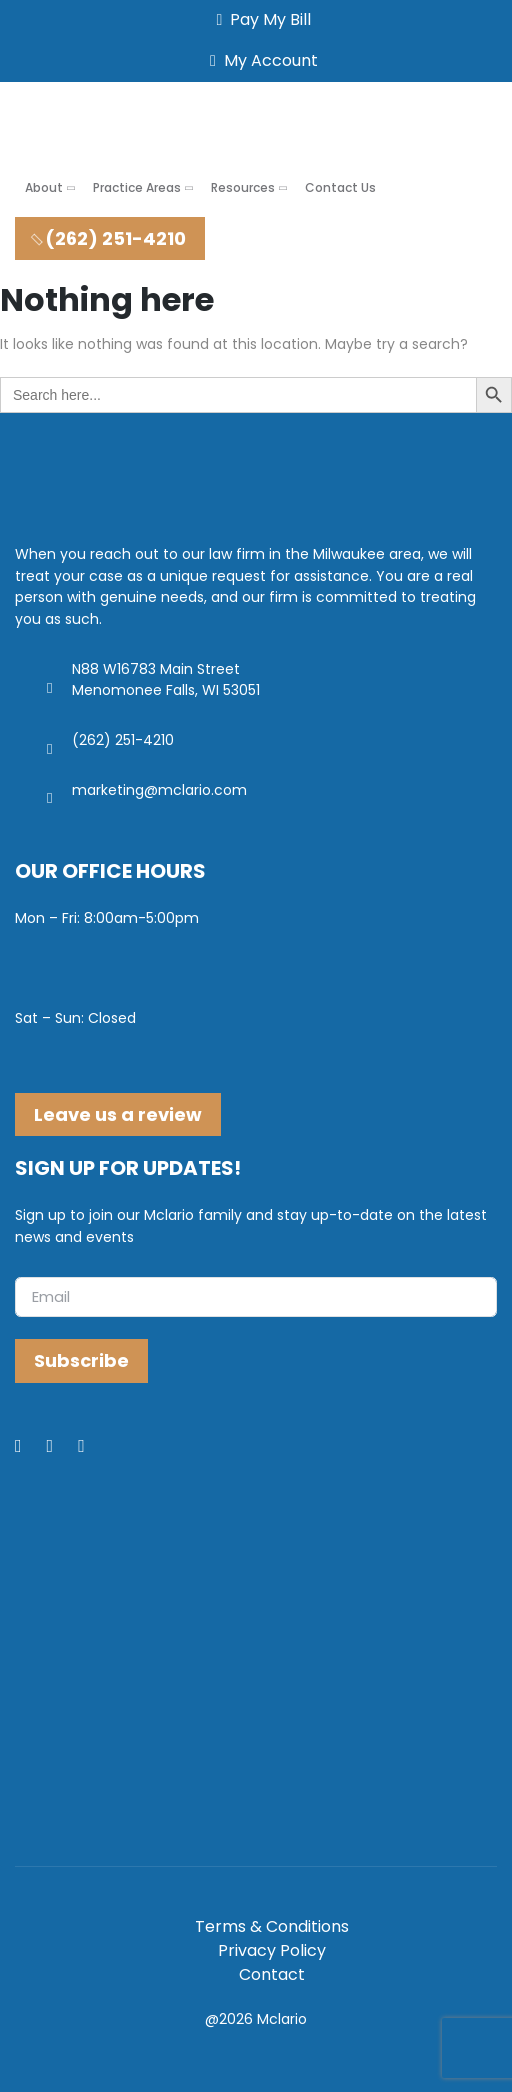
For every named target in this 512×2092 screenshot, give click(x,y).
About (44, 187)
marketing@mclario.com (159, 790)
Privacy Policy (272, 1950)
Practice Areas (137, 187)
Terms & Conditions (272, 1926)
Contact (272, 1974)
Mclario (282, 2019)
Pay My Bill (260, 19)
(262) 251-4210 (107, 238)
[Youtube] (94, 1447)
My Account (260, 60)
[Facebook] (31, 1447)
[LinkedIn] (63, 1447)
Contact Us (340, 187)
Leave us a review (118, 1114)
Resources (243, 187)
